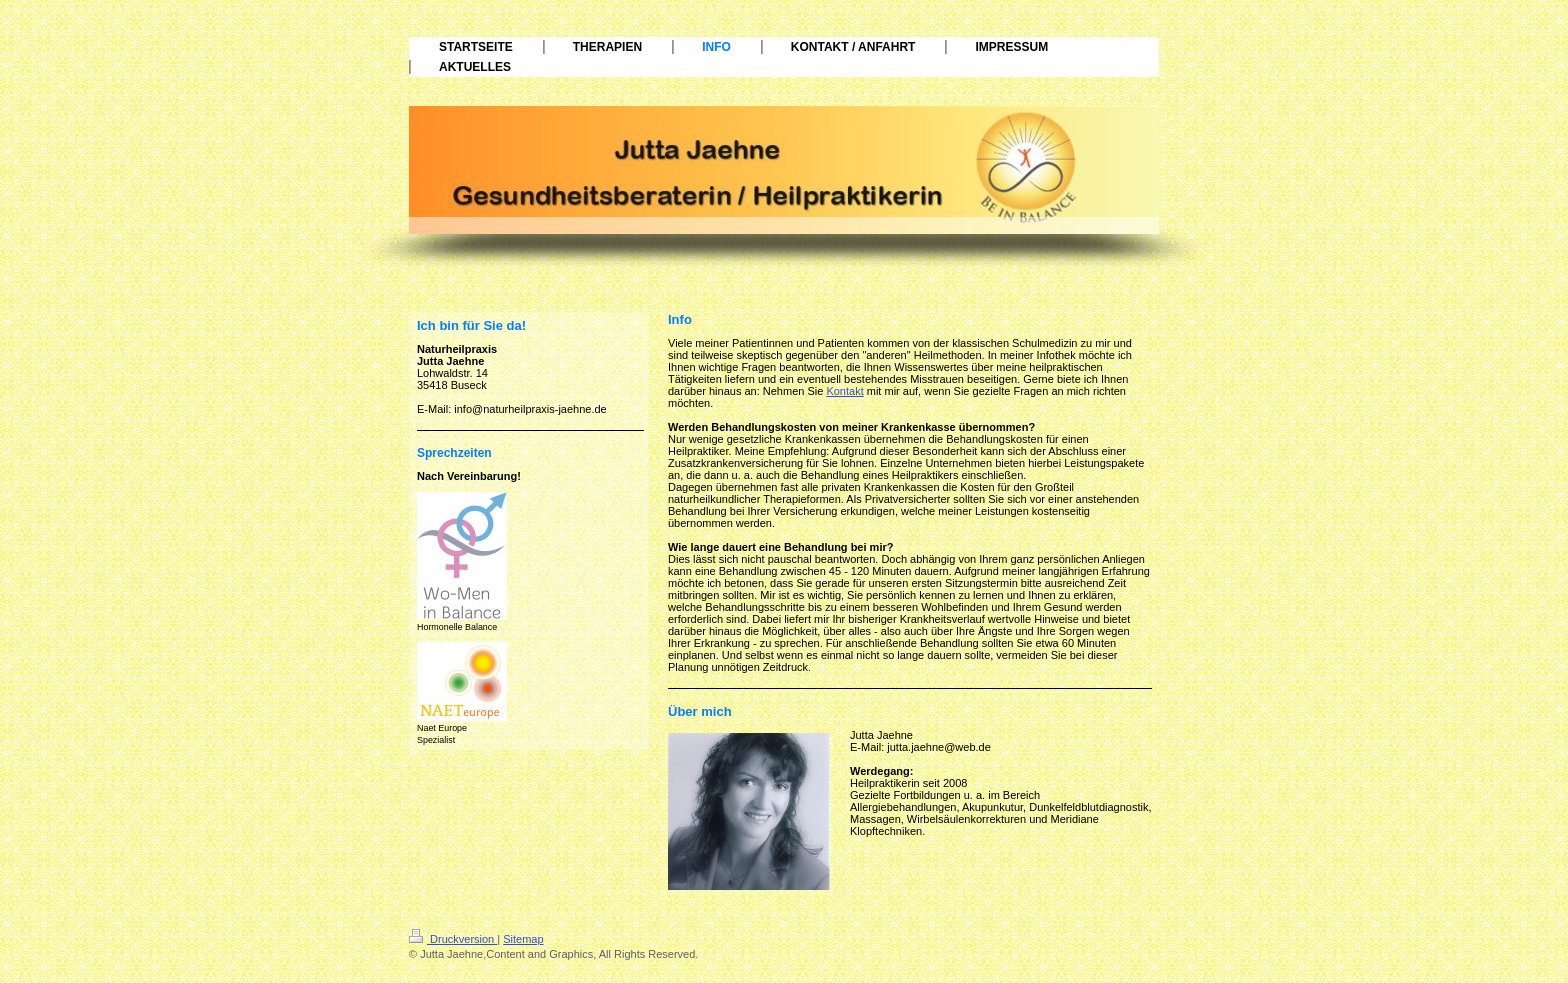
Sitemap (523, 939)
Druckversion (453, 939)
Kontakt (844, 391)
